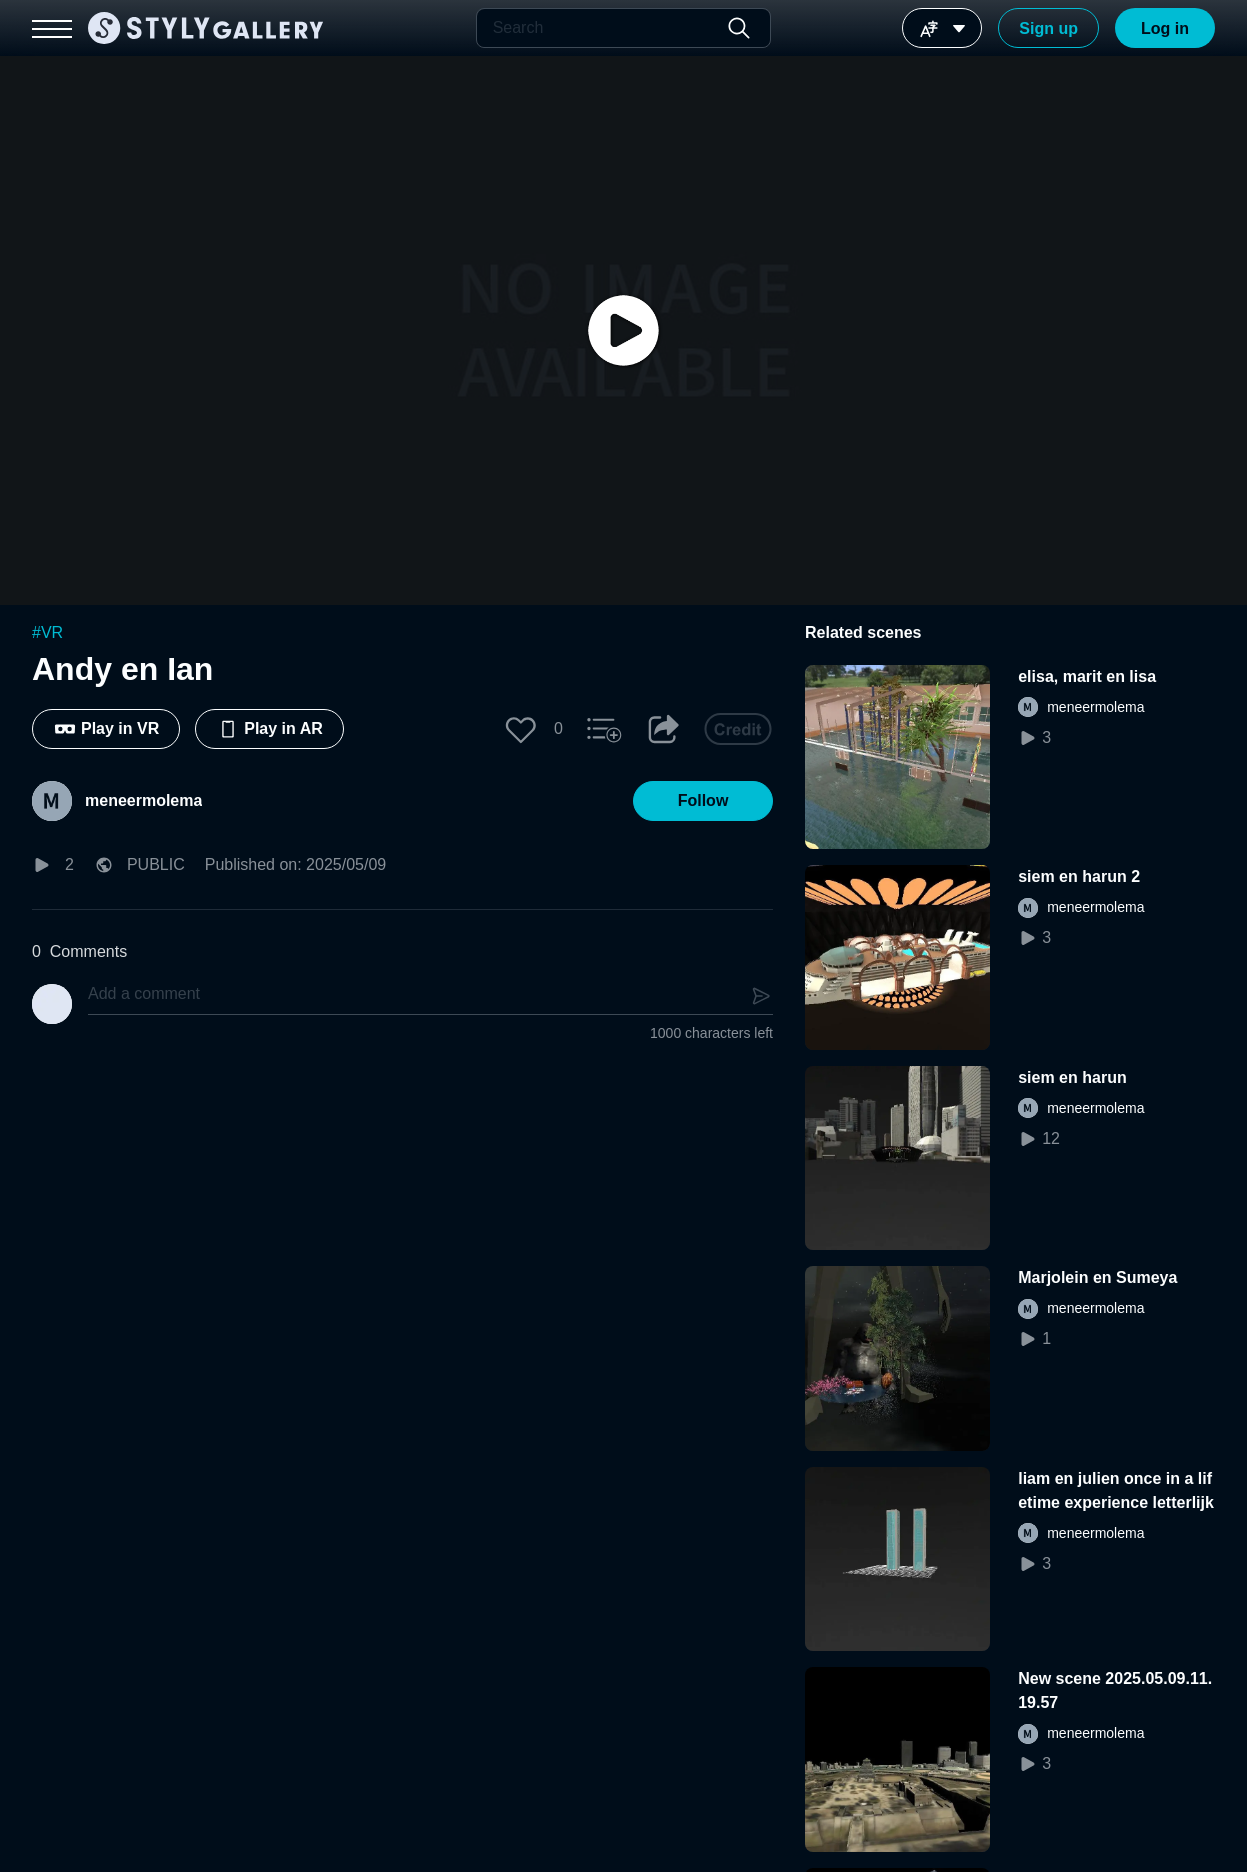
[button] (521, 729)
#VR (47, 632)
